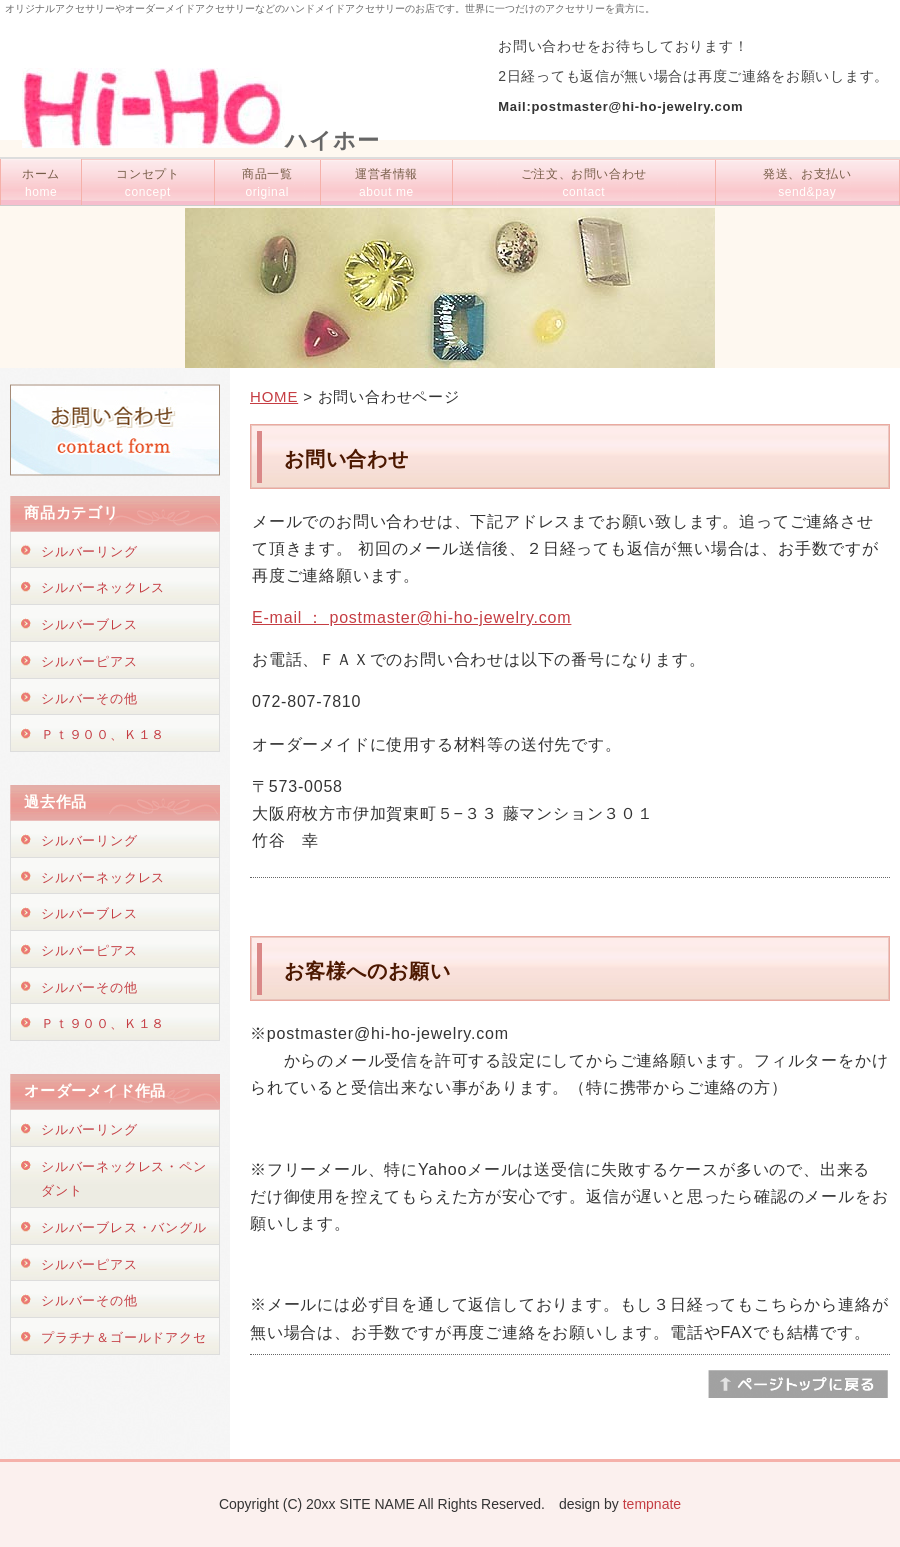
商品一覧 (267, 183)
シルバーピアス (89, 661)
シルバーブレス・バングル (124, 1227)
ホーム (41, 183)
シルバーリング (89, 551)
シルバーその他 (89, 698)
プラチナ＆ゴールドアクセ (124, 1337)
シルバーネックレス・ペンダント (124, 1179)
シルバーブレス (89, 624)
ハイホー (201, 140)
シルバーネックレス (103, 587)
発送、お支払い (807, 183)
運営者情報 (386, 183)
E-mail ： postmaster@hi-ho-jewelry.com (411, 617)
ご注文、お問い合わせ (584, 183)
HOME (274, 396)
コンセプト (147, 183)
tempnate (652, 1504)
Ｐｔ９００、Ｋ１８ (103, 734)
